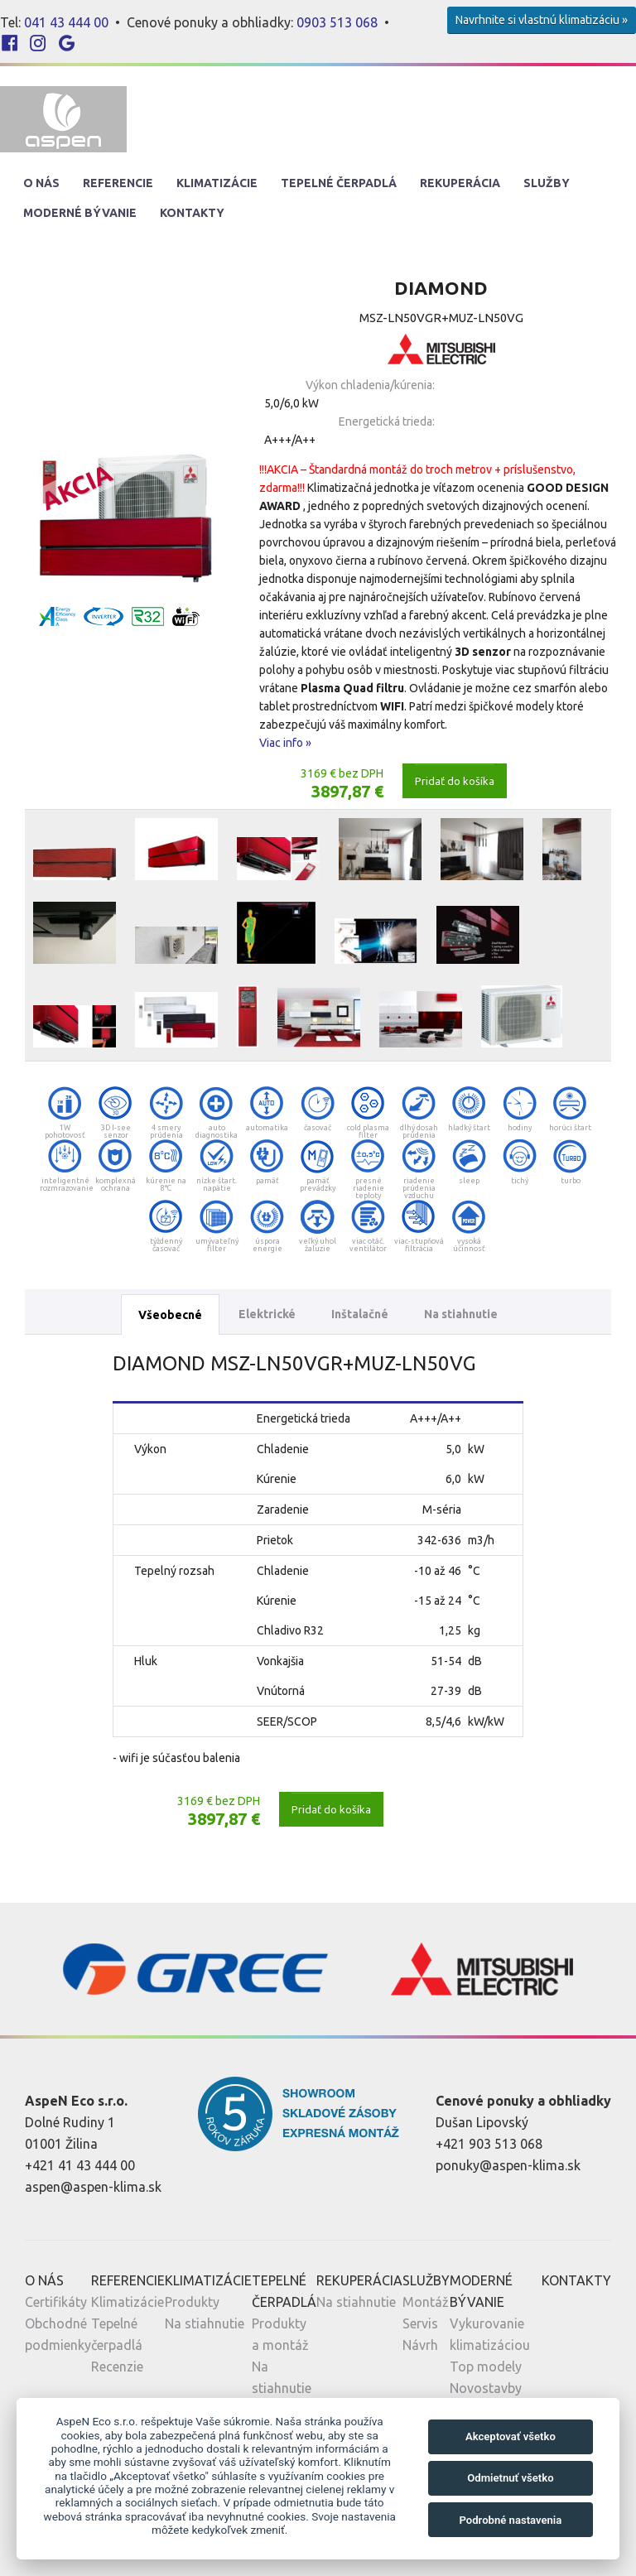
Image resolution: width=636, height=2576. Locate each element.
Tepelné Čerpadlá (339, 183)
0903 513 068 (337, 22)
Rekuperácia (460, 183)
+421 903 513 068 (489, 2143)
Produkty (192, 2301)
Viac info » (285, 742)
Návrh (420, 2345)
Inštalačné (359, 1314)
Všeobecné (170, 1315)
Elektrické (267, 1314)
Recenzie (117, 2366)
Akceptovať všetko (510, 2436)
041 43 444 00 (66, 22)
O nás (41, 183)
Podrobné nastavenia (510, 2520)
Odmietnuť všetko (510, 2478)
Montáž (425, 2301)
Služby (546, 183)
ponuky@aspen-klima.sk (508, 2165)
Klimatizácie (217, 183)
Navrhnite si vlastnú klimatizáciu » (541, 19)
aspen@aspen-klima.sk (93, 2186)
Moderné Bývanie (80, 212)
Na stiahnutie (461, 1314)
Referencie (118, 183)
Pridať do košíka (454, 781)
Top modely (486, 2366)
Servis (420, 2323)
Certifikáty (56, 2301)
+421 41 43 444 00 (80, 2165)
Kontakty (192, 212)
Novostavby (486, 2388)
